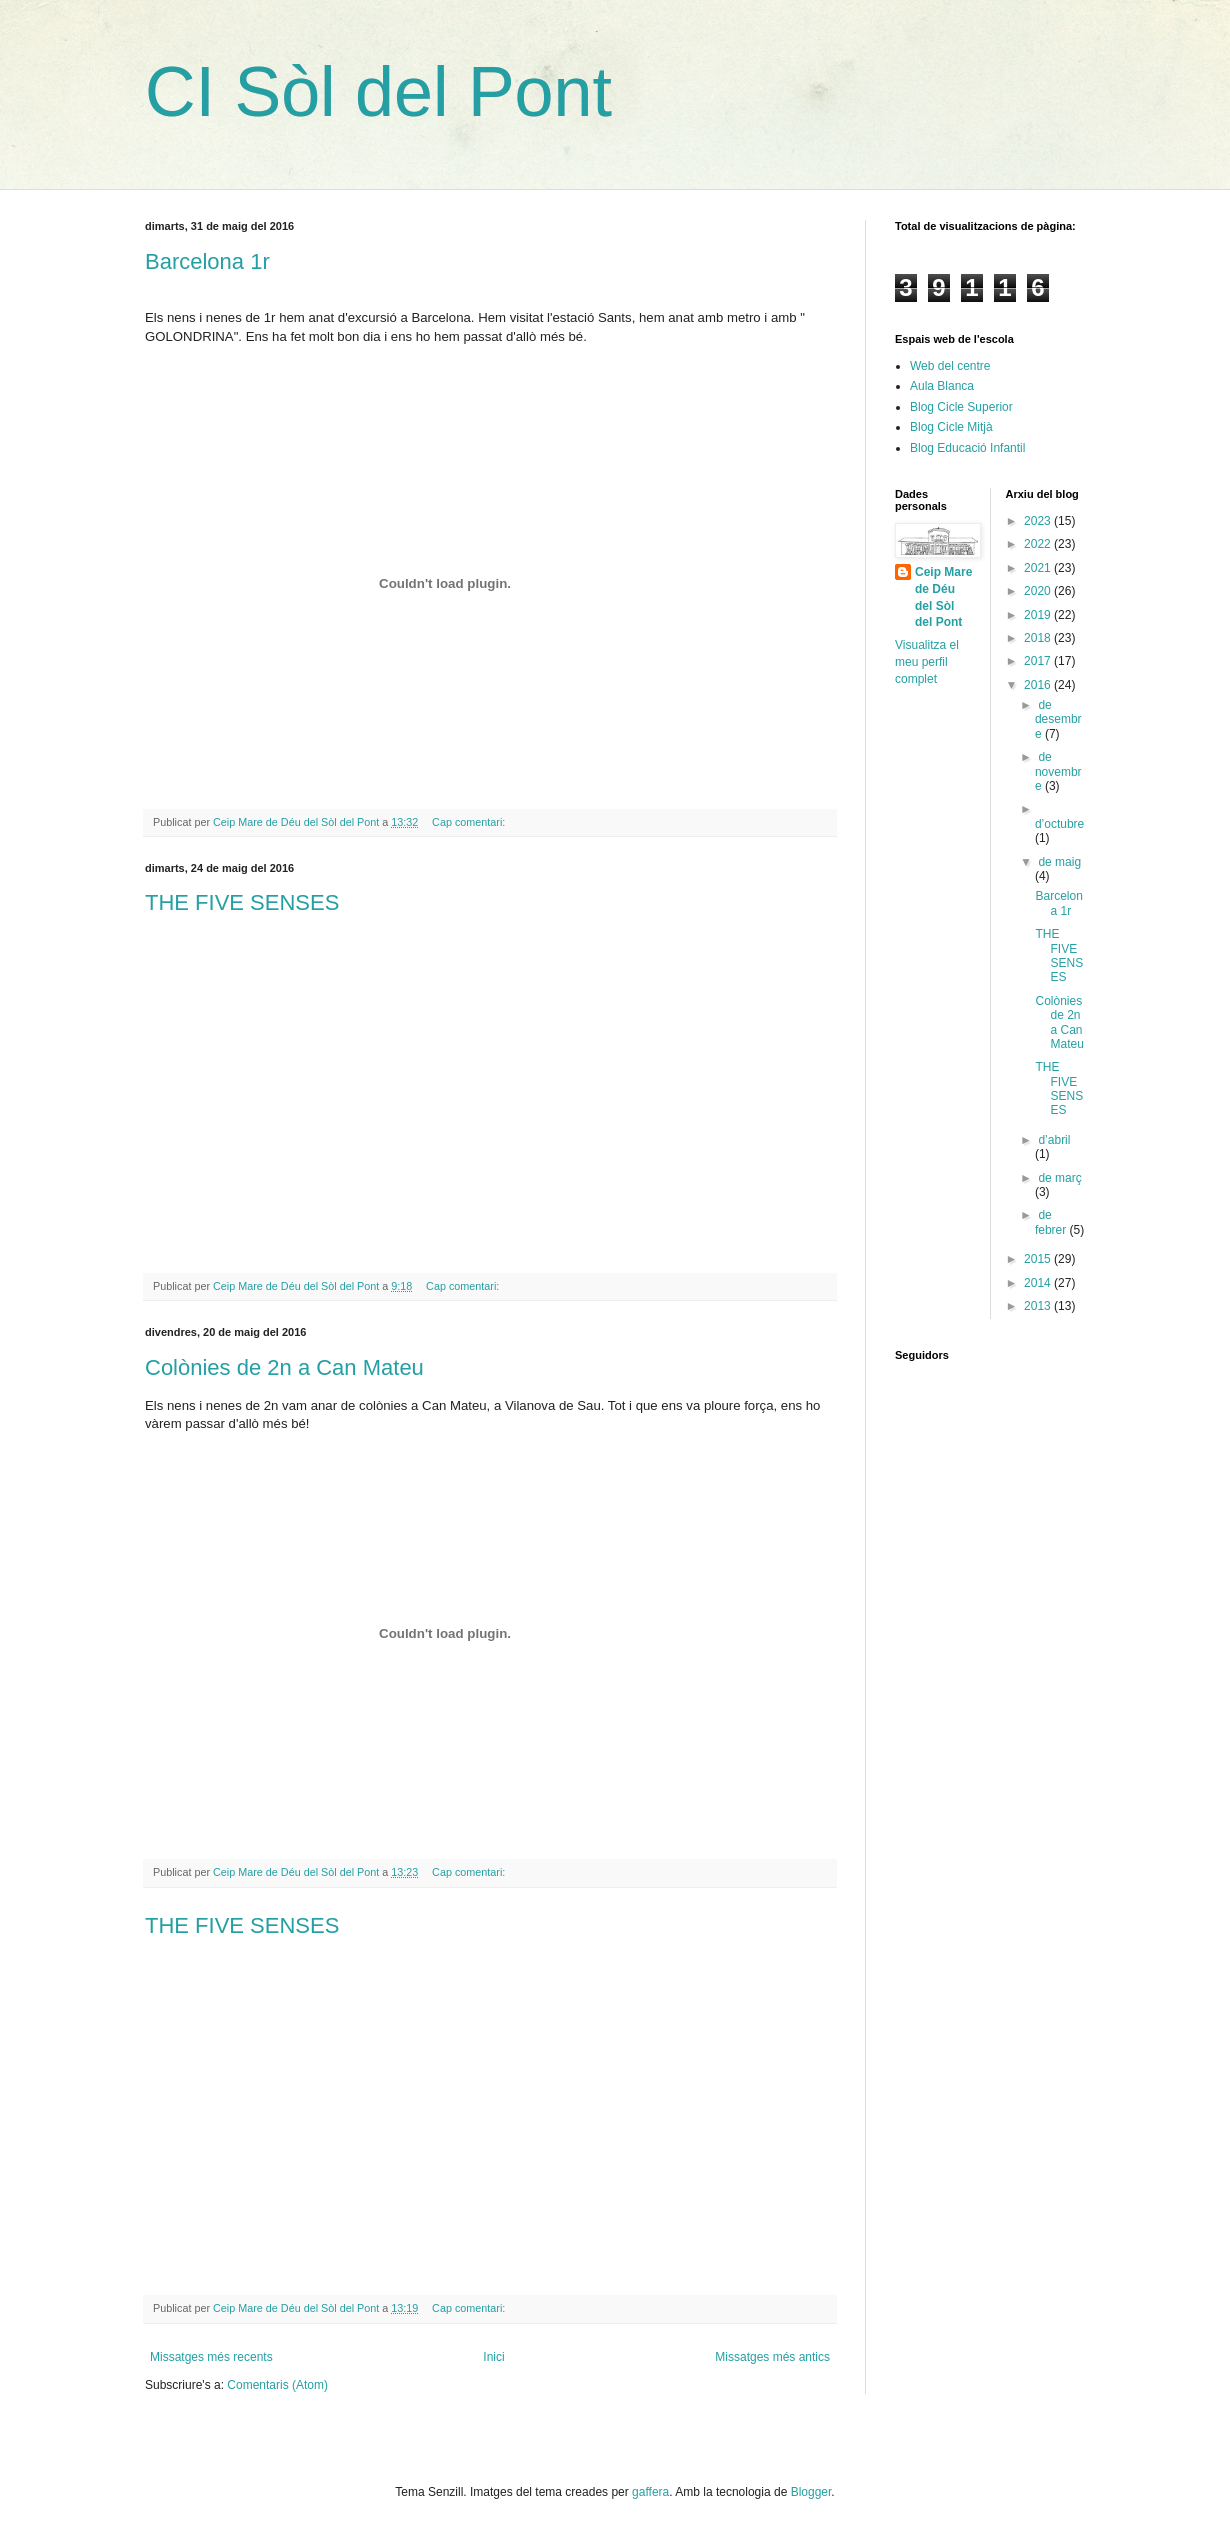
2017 (1039, 661)
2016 (1039, 685)
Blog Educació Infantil (967, 448)
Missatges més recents (211, 2357)
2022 (1039, 544)
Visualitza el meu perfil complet (927, 662)
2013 (1039, 1306)
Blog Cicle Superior (961, 407)
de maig (1059, 862)
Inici (493, 2357)
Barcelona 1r (207, 261)
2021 (1039, 568)
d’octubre (1059, 824)
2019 (1039, 615)
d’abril (1054, 1140)
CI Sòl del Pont (378, 92)
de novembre (1058, 771)
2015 (1039, 1259)
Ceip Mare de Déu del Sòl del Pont (943, 597)
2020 (1039, 591)
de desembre (1058, 719)
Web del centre (950, 366)
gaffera (650, 2492)
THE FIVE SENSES (242, 902)
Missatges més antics (772, 2357)
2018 (1039, 638)
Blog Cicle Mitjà (951, 427)
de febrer (1052, 1222)
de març (1059, 1178)
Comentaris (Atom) (277, 2385)
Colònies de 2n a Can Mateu (284, 1367)
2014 (1039, 1283)
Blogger (811, 2492)
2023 (1039, 521)
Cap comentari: (470, 822)
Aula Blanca (942, 386)
